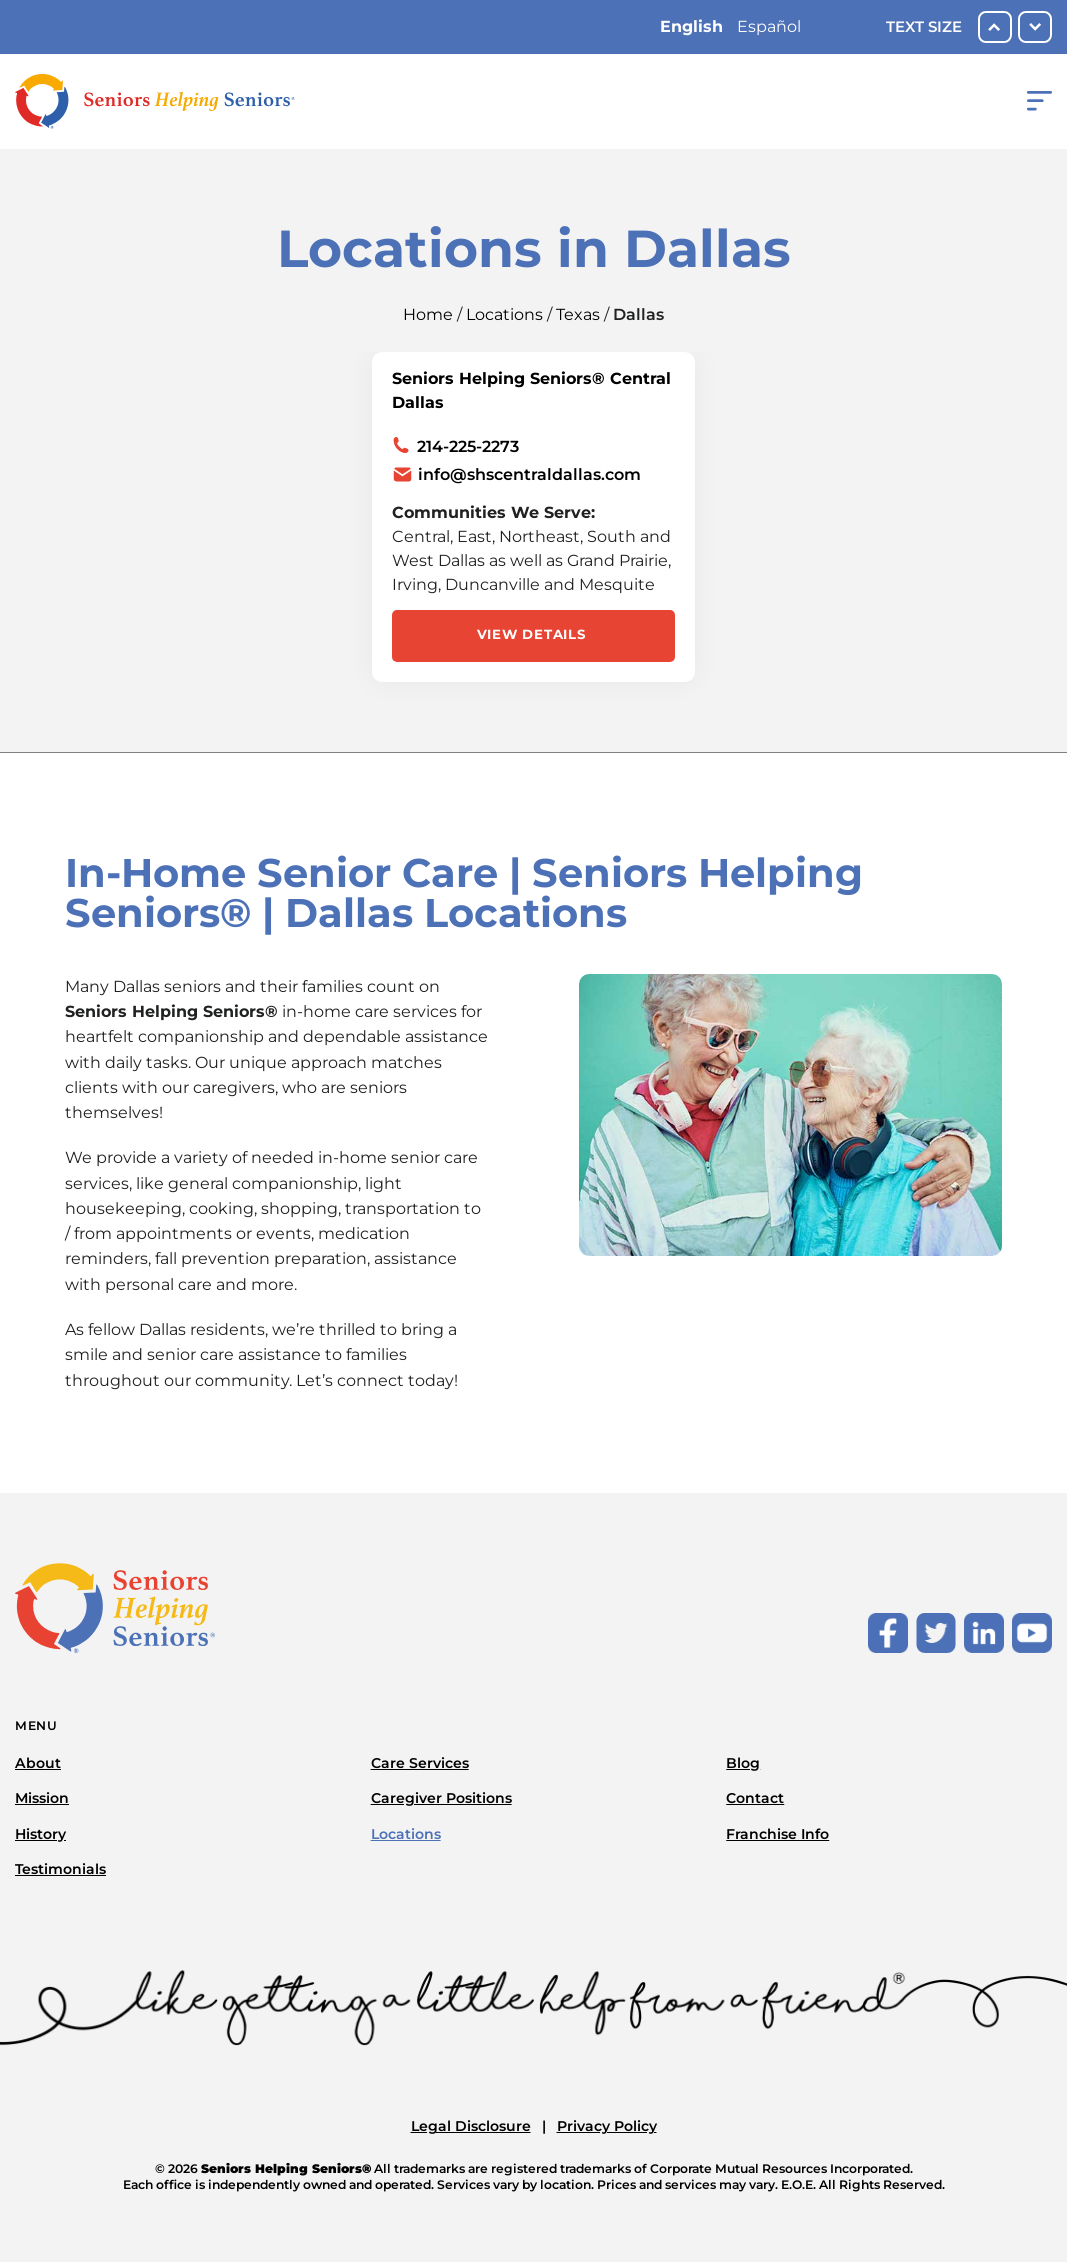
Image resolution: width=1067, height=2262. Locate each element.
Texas (578, 314)
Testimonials (60, 1869)
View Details (531, 634)
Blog (743, 1763)
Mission (42, 1798)
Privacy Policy (607, 2126)
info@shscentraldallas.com (529, 474)
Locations (504, 314)
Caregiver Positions (441, 1798)
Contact (755, 1798)
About (38, 1763)
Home (428, 314)
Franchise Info (777, 1834)
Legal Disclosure (471, 2126)
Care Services (420, 1763)
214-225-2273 (468, 446)
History (40, 1834)
